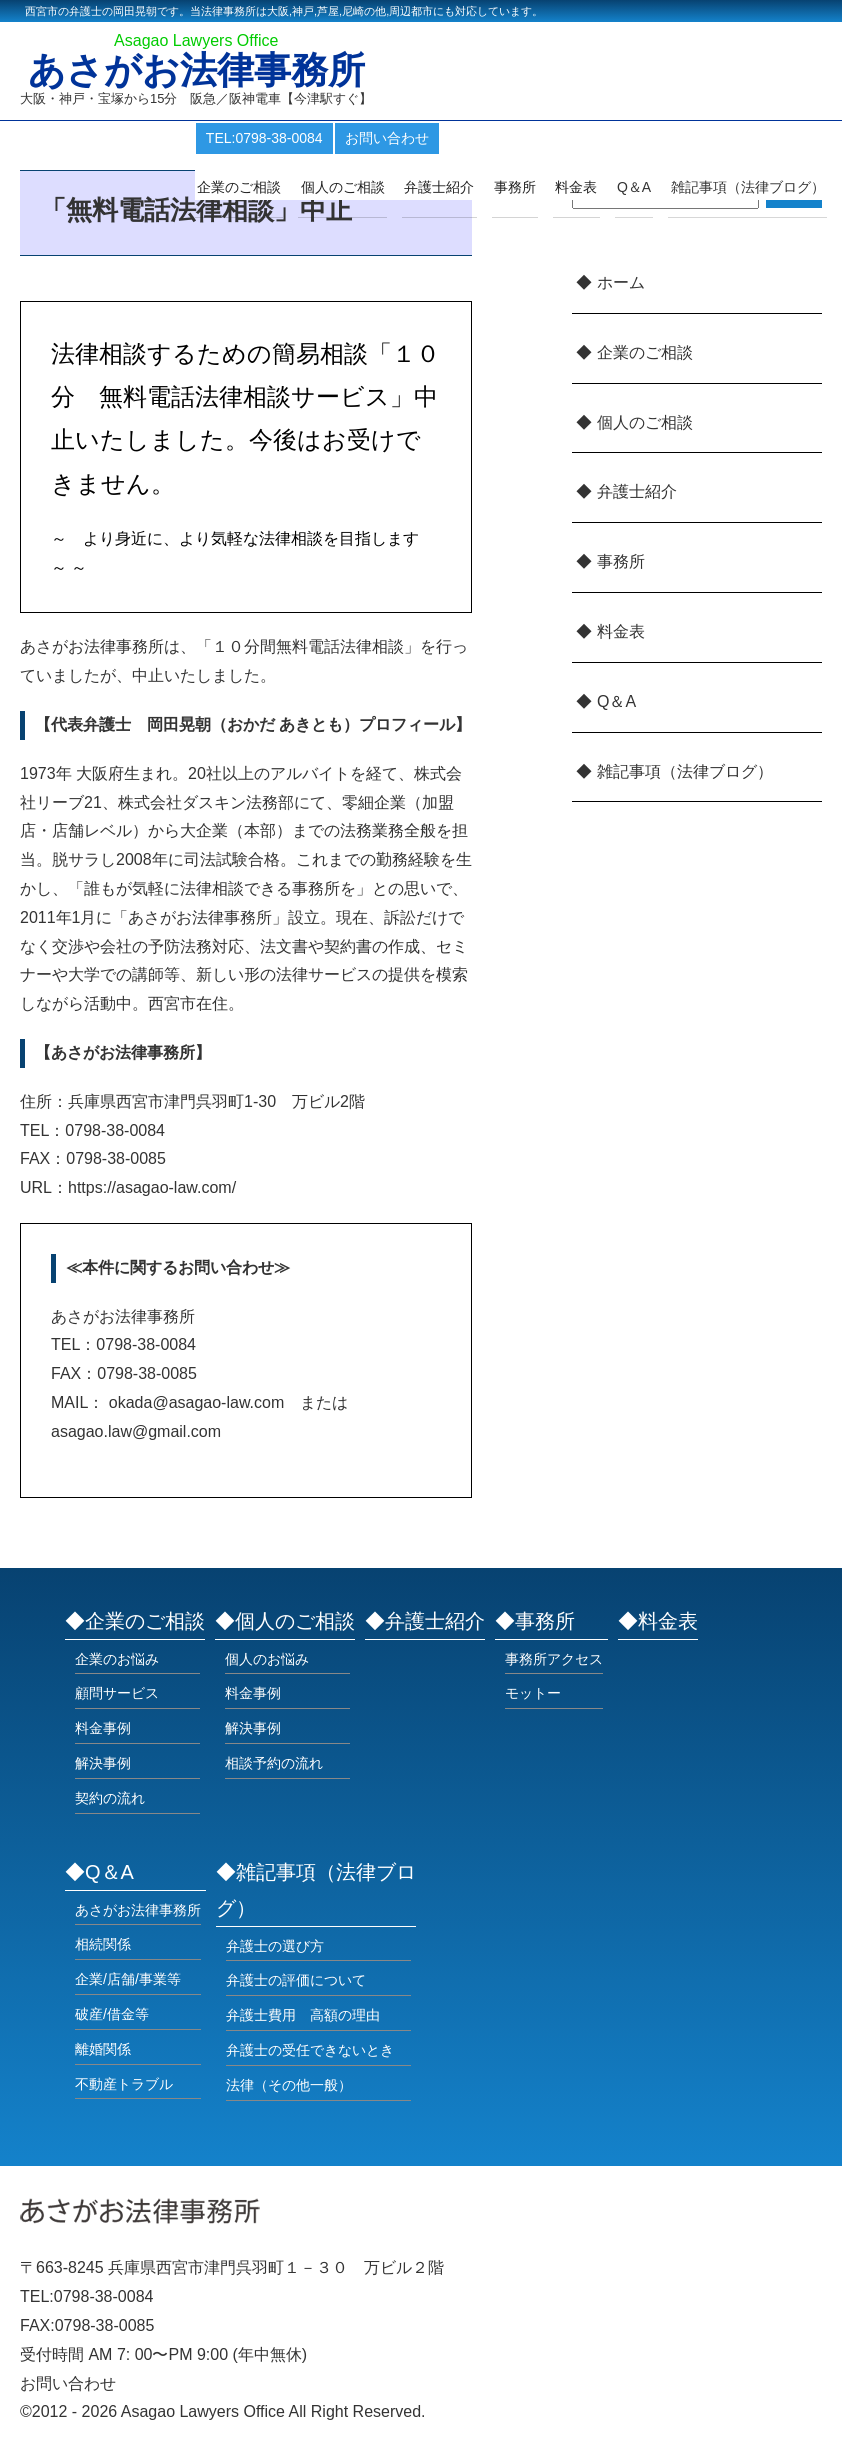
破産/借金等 (112, 2014)
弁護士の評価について (296, 1980)
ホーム (621, 282)
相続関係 (103, 1944)
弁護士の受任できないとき (310, 2050)
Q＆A (616, 701)
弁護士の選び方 (275, 1946)
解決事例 (103, 1763)
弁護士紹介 (460, 187)
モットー (533, 1693)
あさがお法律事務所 (202, 72)
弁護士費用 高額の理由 (303, 2015)
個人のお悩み (267, 1659)
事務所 (531, 187)
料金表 (588, 187)
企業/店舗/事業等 (128, 1979)
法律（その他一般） (289, 2085)
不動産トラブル (124, 2084)
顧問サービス (117, 1693)
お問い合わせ (419, 138)
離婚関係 (103, 2049)
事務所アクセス (554, 1659)
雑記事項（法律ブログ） (750, 187)
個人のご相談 (368, 187)
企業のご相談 (269, 187)
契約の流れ (110, 1798)
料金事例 (103, 1728)
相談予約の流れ (274, 1763)
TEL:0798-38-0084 (296, 138)
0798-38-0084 (104, 2296)
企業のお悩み (117, 1659)
